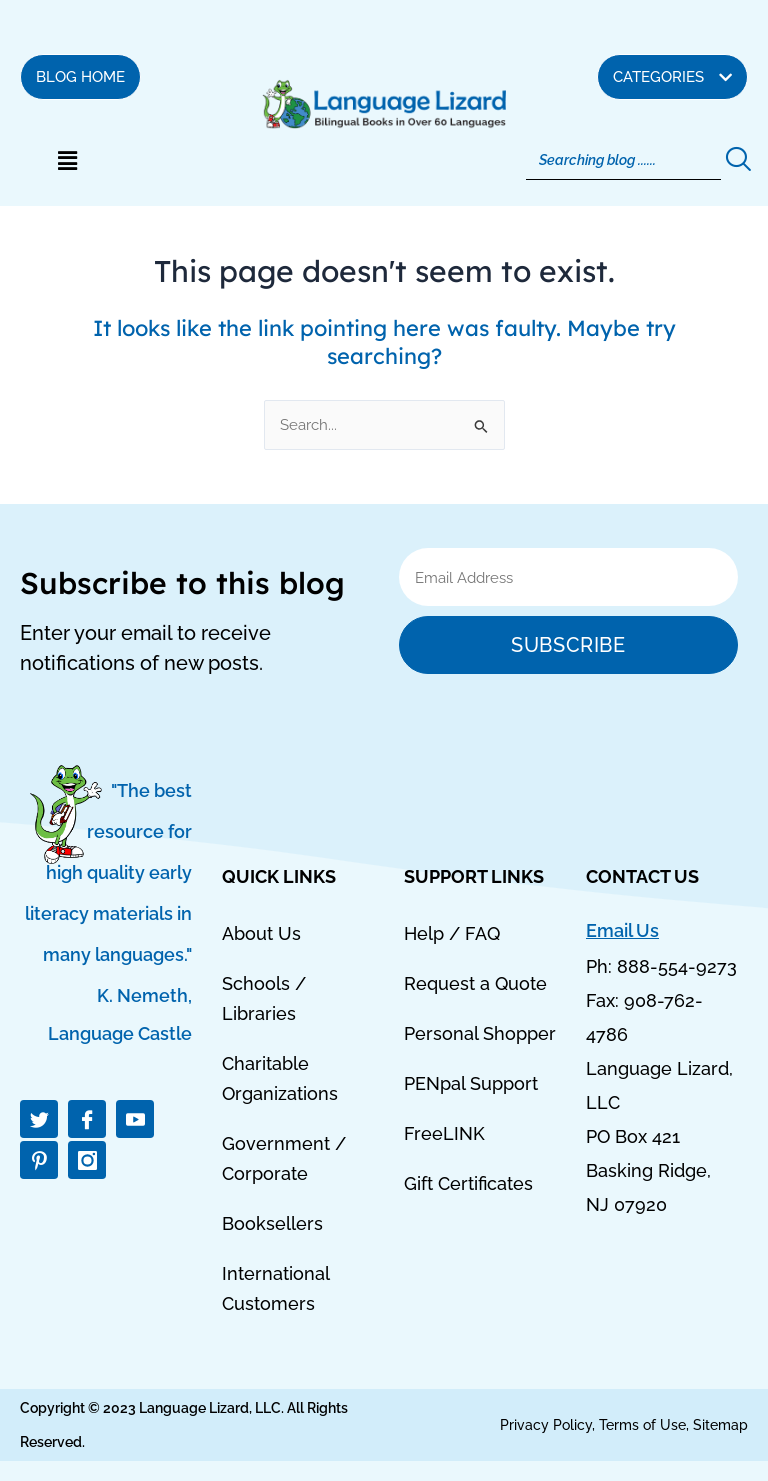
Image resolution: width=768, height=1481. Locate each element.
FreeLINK (444, 1133)
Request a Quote (475, 983)
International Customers (275, 1288)
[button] (67, 161)
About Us (261, 933)
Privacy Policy (546, 1425)
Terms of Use (642, 1425)
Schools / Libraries (264, 998)
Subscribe (568, 645)
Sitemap (720, 1425)
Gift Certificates (468, 1183)
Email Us (622, 930)
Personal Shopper (480, 1033)
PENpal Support (471, 1083)
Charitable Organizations (280, 1078)
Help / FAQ (452, 933)
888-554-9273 (677, 966)
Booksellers (272, 1223)
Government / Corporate (284, 1158)
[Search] (623, 160)
